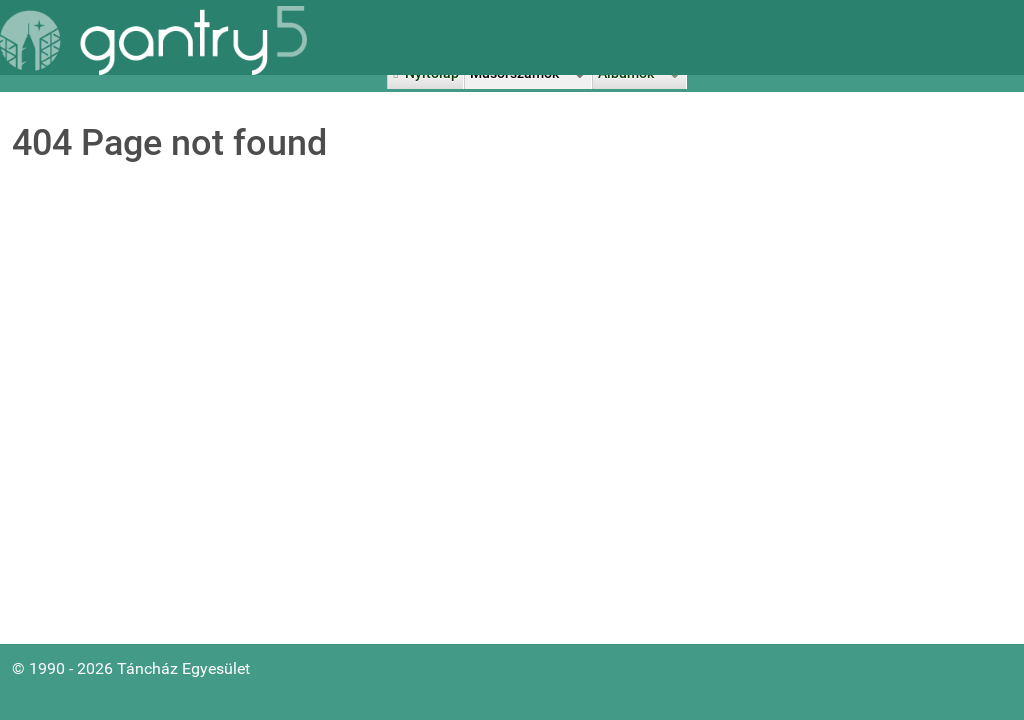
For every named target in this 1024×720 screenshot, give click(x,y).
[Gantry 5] (153, 40)
